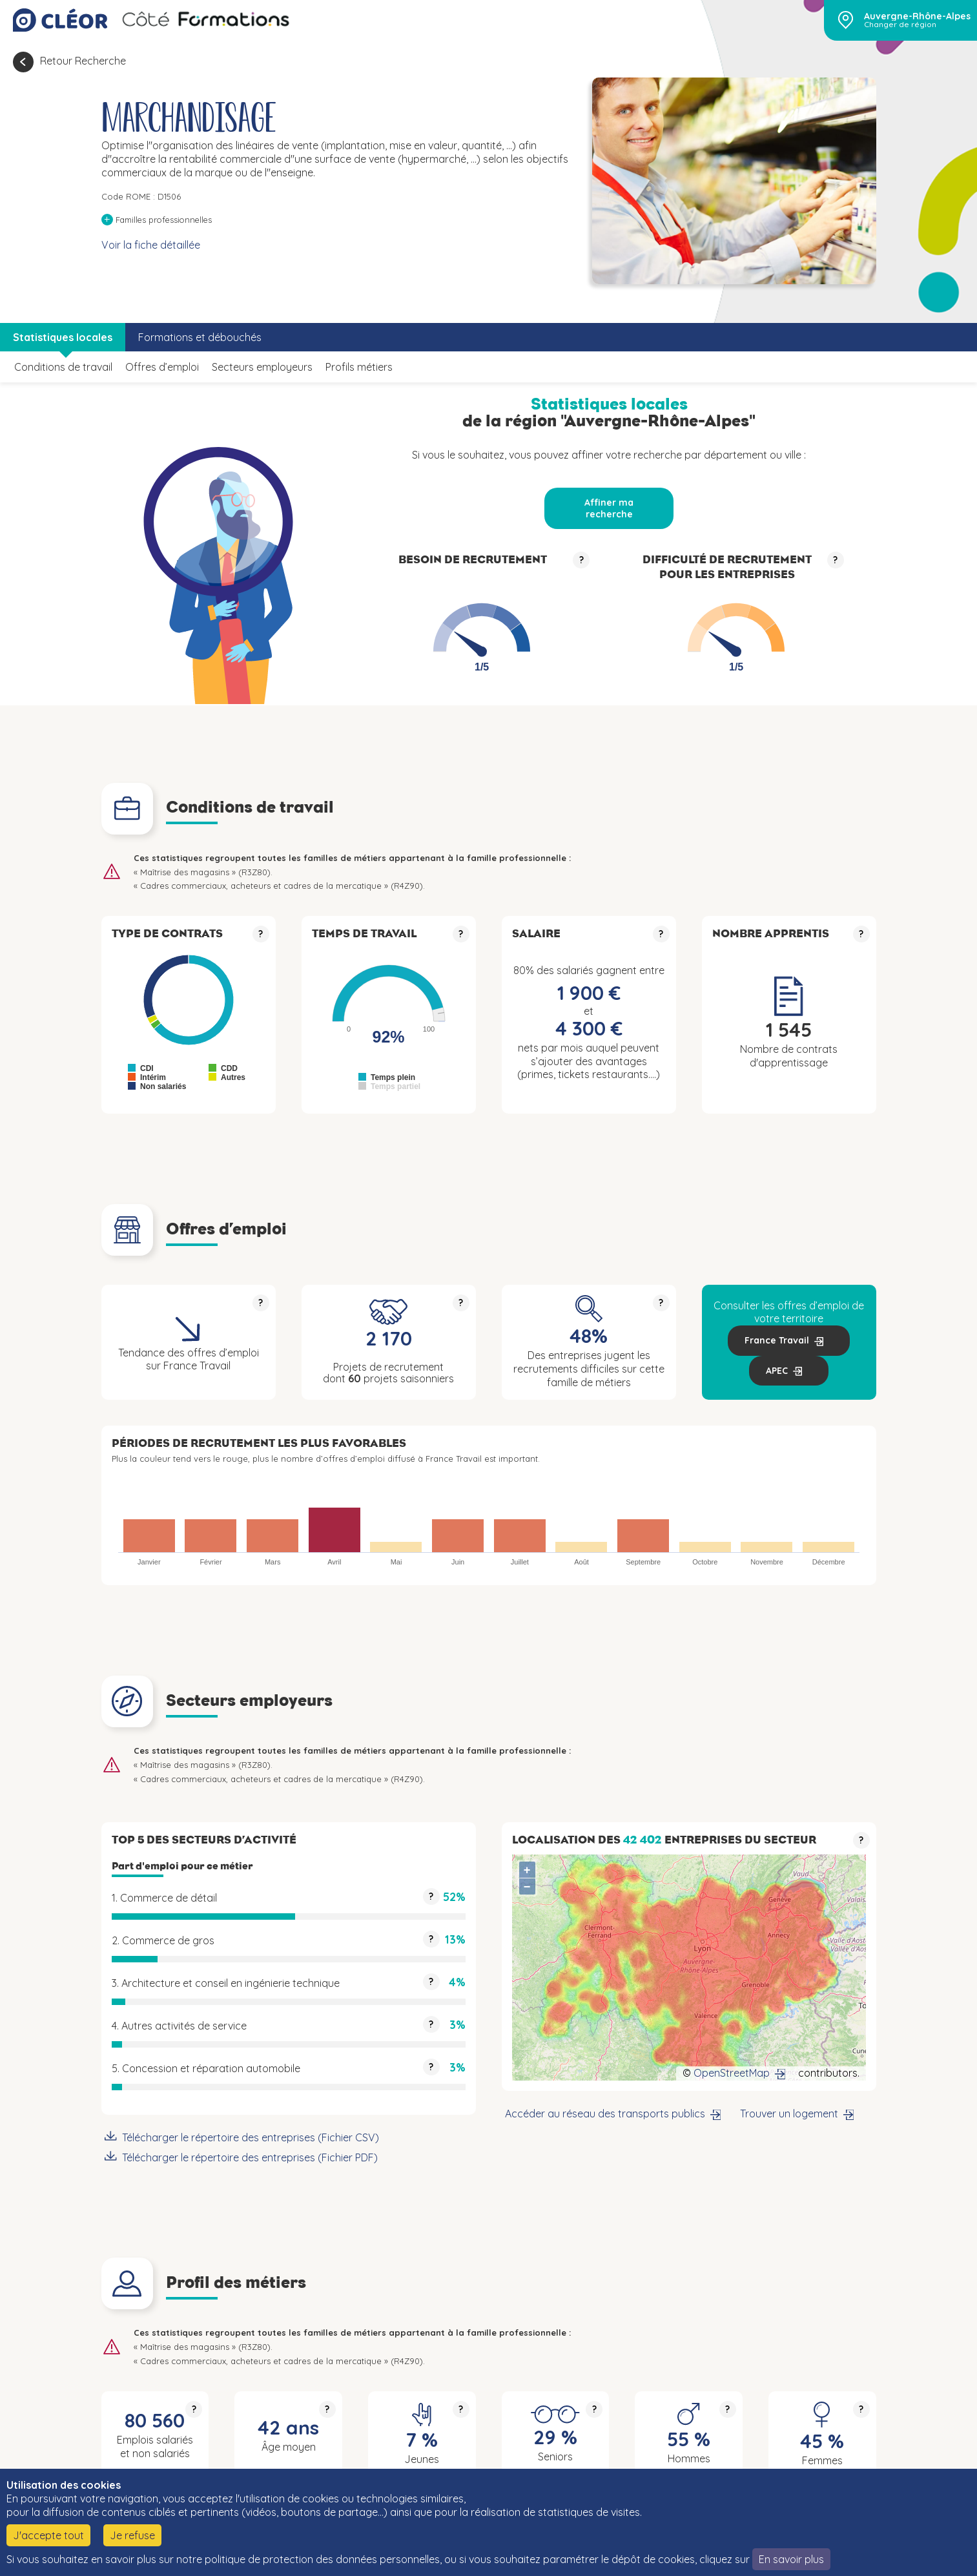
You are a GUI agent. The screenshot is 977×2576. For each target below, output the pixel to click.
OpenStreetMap (732, 2072)
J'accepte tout (48, 2535)
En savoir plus (791, 2559)
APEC (777, 1370)
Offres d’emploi (162, 366)
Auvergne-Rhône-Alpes (917, 16)
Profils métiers (359, 366)
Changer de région (900, 24)
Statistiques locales (62, 337)
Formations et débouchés (200, 337)
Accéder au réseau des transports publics (605, 2113)
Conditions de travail (63, 366)
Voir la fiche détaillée (150, 244)
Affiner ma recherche (608, 508)
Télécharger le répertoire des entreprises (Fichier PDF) (250, 2157)
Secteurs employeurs (262, 366)
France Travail (777, 1340)
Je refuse (132, 2535)
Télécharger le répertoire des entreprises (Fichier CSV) (250, 2137)
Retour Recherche (83, 60)
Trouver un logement (789, 2113)
